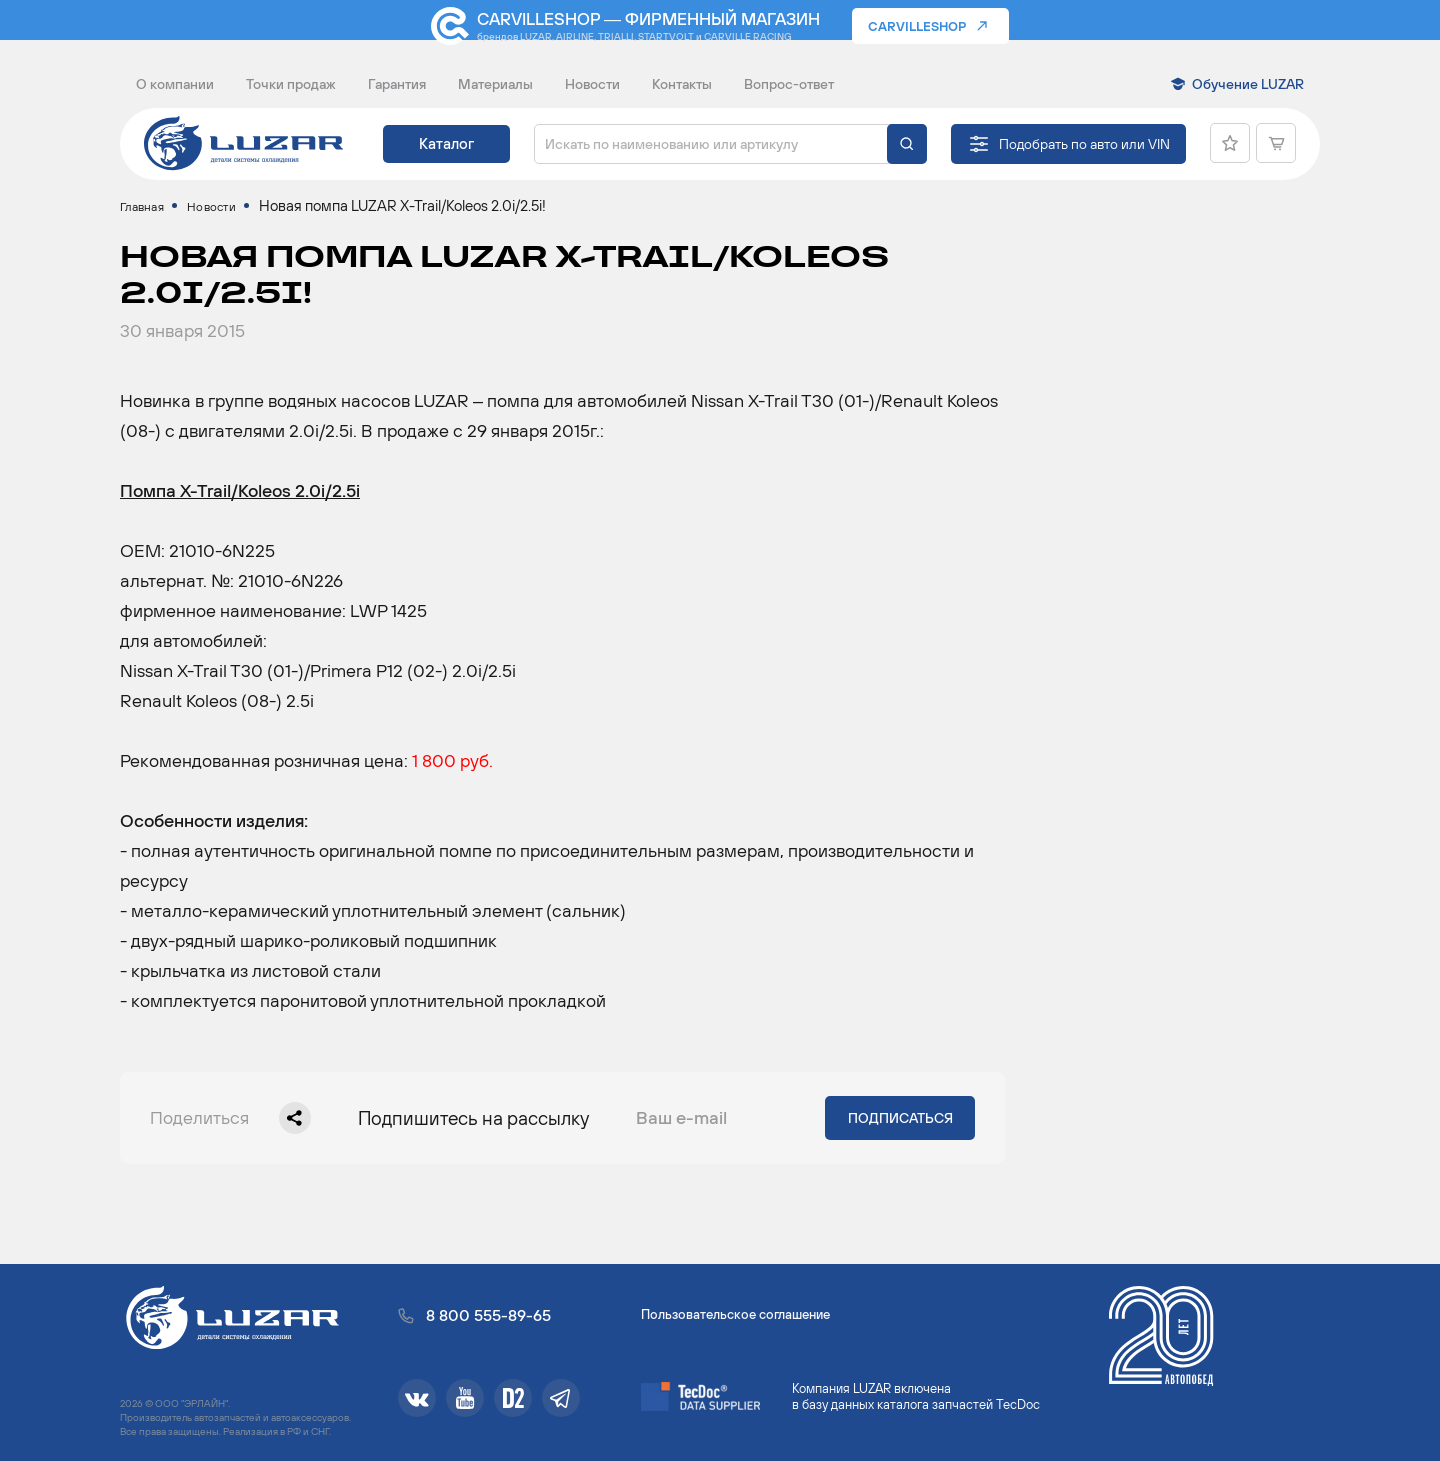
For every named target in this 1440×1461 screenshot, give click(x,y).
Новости (592, 84)
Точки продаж (291, 84)
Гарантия (397, 84)
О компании (175, 84)
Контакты (682, 84)
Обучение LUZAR (1248, 84)
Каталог (446, 143)
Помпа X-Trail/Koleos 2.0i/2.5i (240, 510)
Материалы (495, 84)
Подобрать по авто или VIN (1084, 144)
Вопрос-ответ (789, 84)
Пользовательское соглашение (735, 1314)
